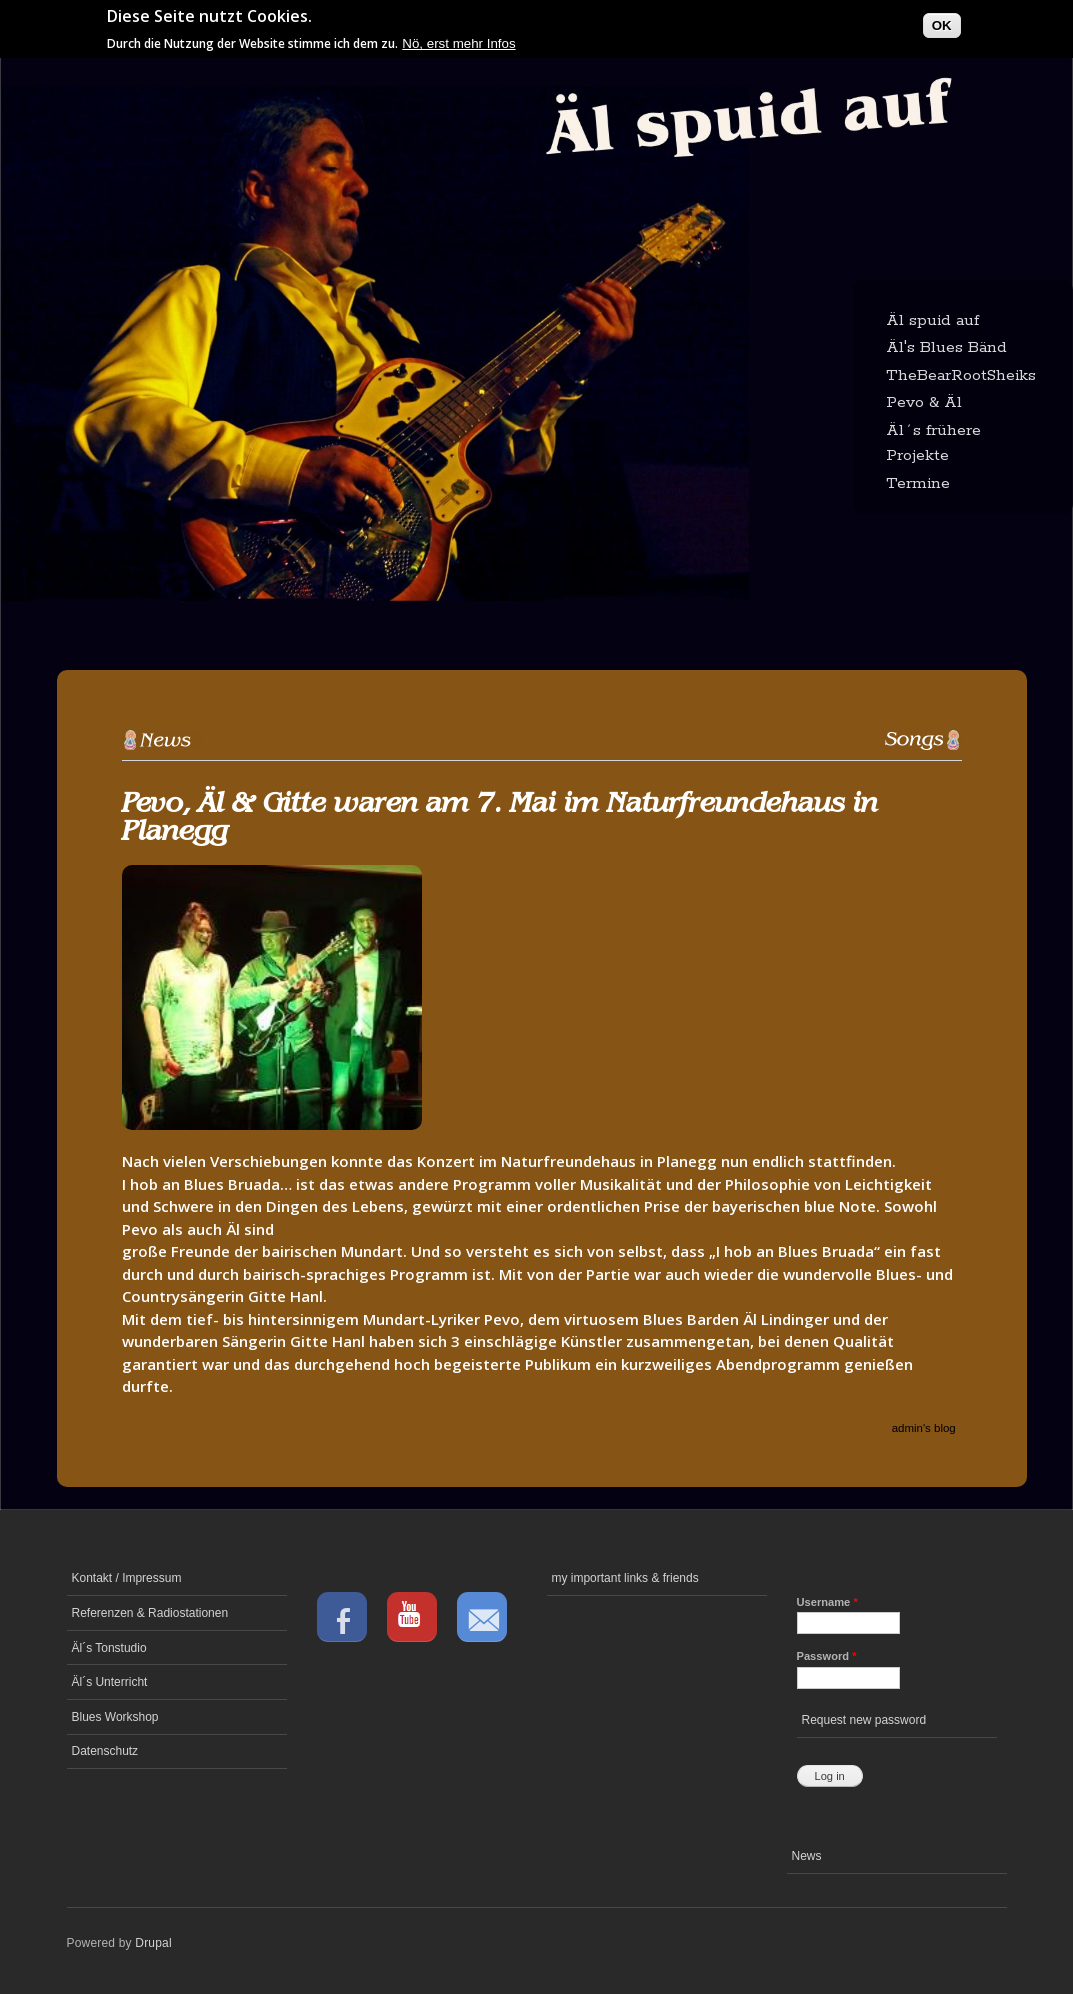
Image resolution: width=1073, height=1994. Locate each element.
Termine (918, 483)
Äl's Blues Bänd (946, 347)
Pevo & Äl (924, 402)
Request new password (864, 1720)
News (807, 1856)
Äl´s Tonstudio (109, 1648)
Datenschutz (105, 1751)
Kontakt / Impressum (127, 1578)
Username (827, 1602)
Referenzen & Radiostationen (150, 1613)
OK (942, 25)
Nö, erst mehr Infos (458, 43)
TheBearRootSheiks (961, 375)
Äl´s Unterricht (110, 1682)
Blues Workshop (115, 1717)
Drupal (153, 1943)
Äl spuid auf (932, 320)
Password (827, 1656)
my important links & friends (625, 1578)
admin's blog (924, 1428)
